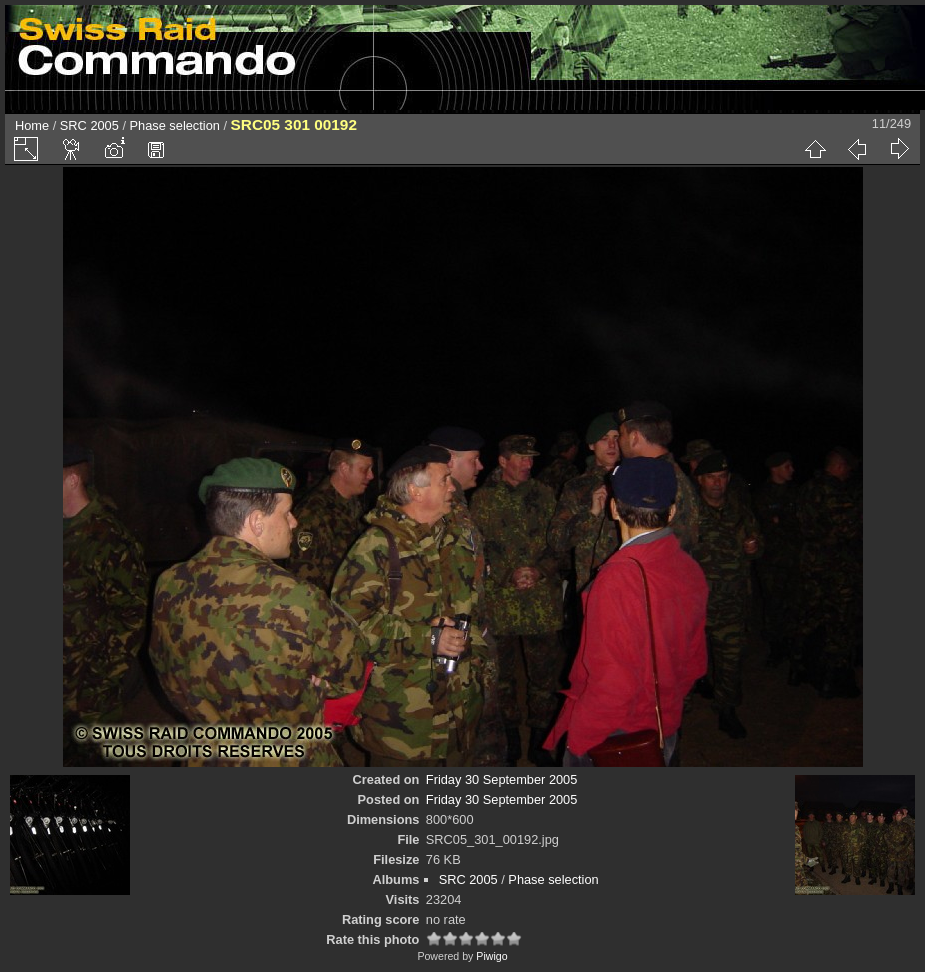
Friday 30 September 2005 (502, 779)
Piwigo (491, 956)
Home (32, 125)
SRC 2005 (89, 125)
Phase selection (175, 125)
